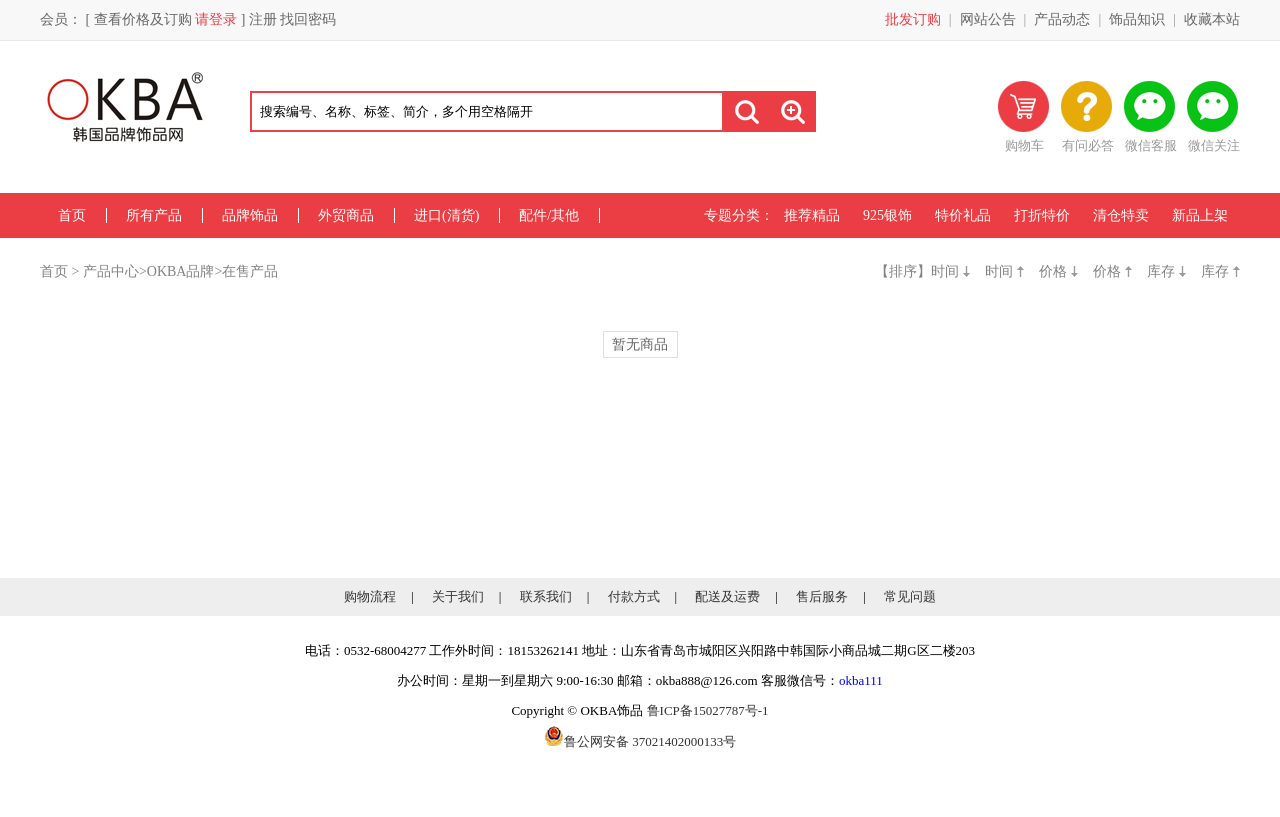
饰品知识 (1137, 19)
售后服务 (822, 596)
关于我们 (458, 596)
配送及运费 (727, 596)
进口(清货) (446, 215)
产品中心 (111, 271)
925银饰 (887, 215)
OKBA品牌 (181, 271)
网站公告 (988, 19)
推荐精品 (812, 215)
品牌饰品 (250, 215)
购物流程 (370, 596)
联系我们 (546, 596)
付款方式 (634, 596)
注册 (263, 19)
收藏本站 (1212, 19)
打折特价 (1042, 215)
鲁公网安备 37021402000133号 (640, 741)
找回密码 (308, 19)
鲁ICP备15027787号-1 (708, 710)
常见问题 (910, 596)
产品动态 (1062, 19)
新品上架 (1200, 215)
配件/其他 (549, 215)
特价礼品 (963, 215)
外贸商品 (346, 215)
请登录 (216, 19)
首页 (72, 215)
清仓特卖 (1121, 215)
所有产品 (154, 215)
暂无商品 (640, 344)
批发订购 (913, 19)
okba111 (861, 680)
